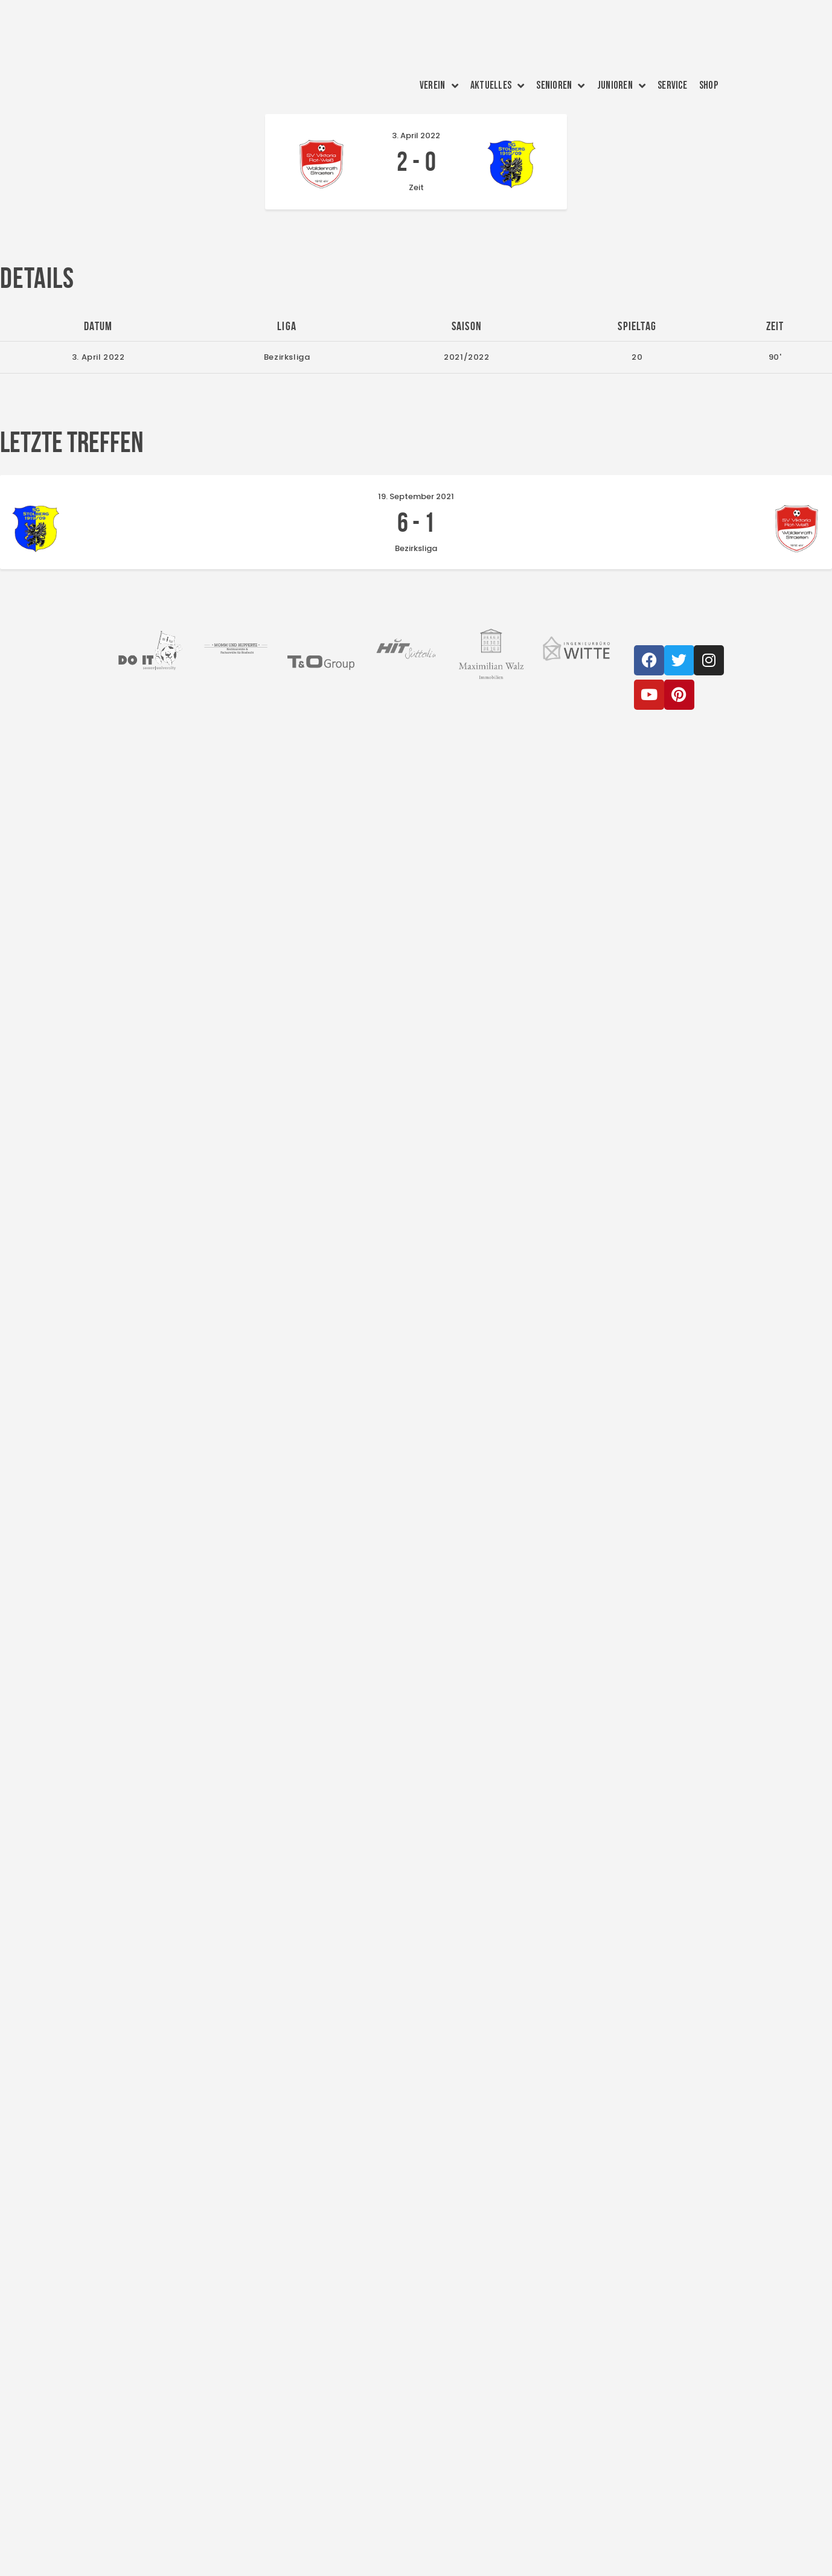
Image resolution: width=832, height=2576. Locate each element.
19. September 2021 (416, 496)
